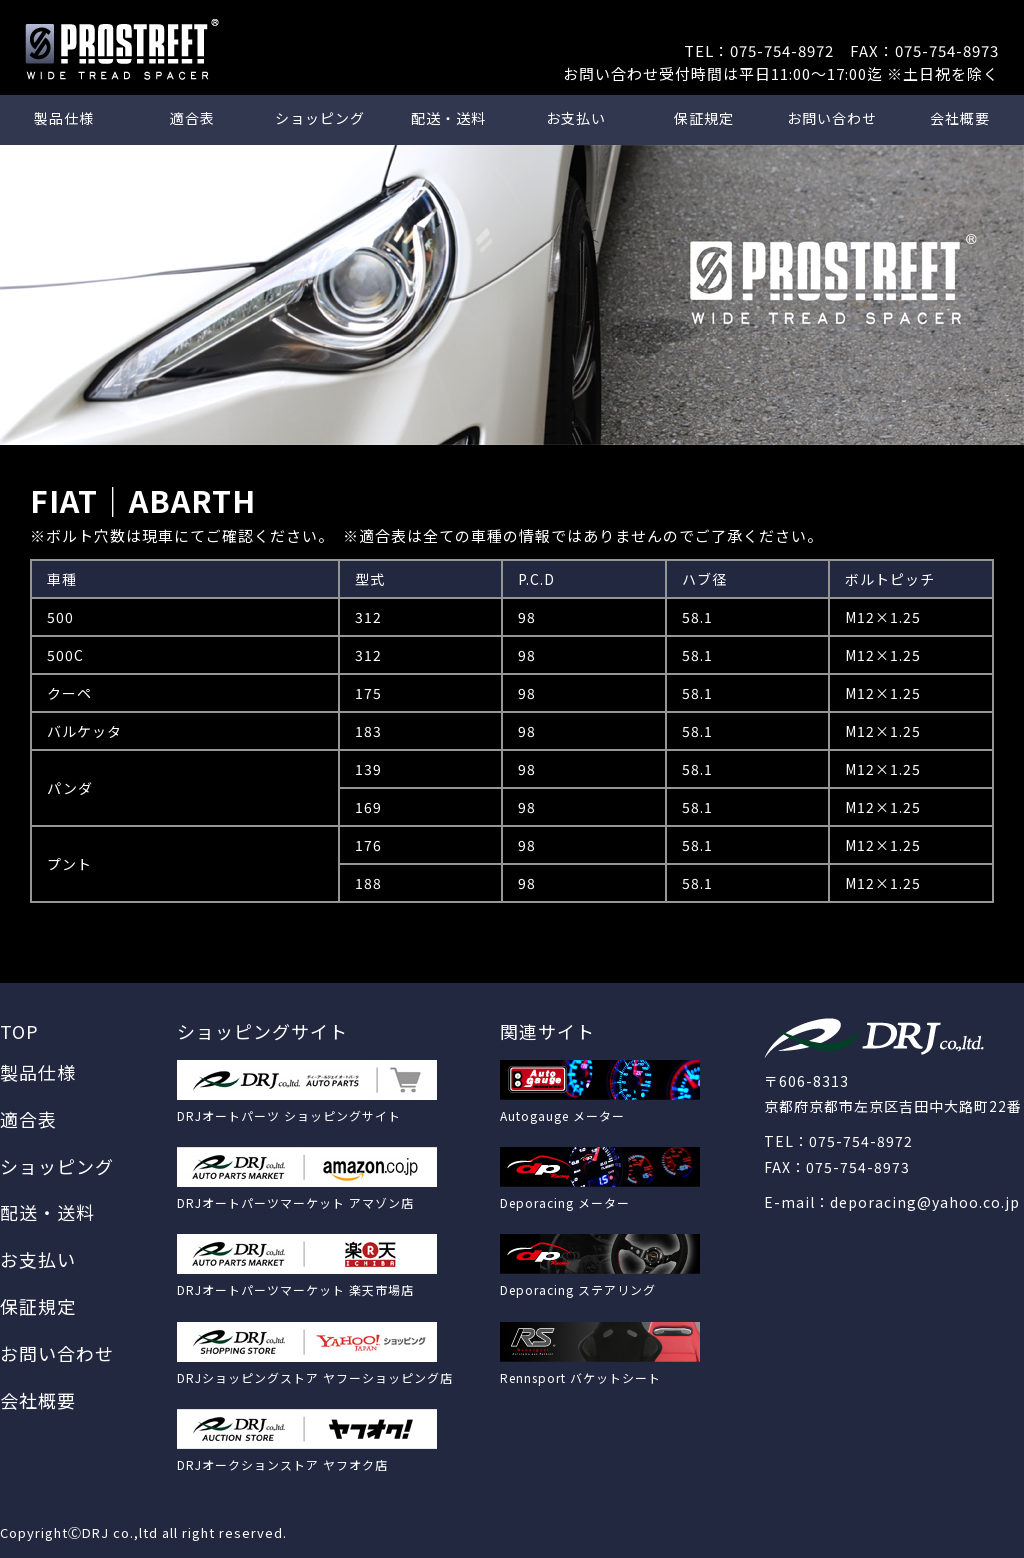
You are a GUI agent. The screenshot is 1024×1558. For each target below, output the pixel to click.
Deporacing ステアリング (578, 1289)
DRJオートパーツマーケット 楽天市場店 (295, 1289)
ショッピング (320, 118)
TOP (19, 1031)
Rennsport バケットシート (580, 1377)
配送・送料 (448, 118)
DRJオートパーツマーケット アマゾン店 (295, 1202)
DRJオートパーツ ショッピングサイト (289, 1115)
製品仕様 (64, 118)
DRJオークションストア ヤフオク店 (282, 1464)
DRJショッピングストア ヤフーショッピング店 (315, 1377)
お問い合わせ (832, 118)
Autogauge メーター (562, 1115)
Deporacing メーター (565, 1202)
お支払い (576, 118)
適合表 (192, 118)
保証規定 (704, 118)
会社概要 (960, 118)
